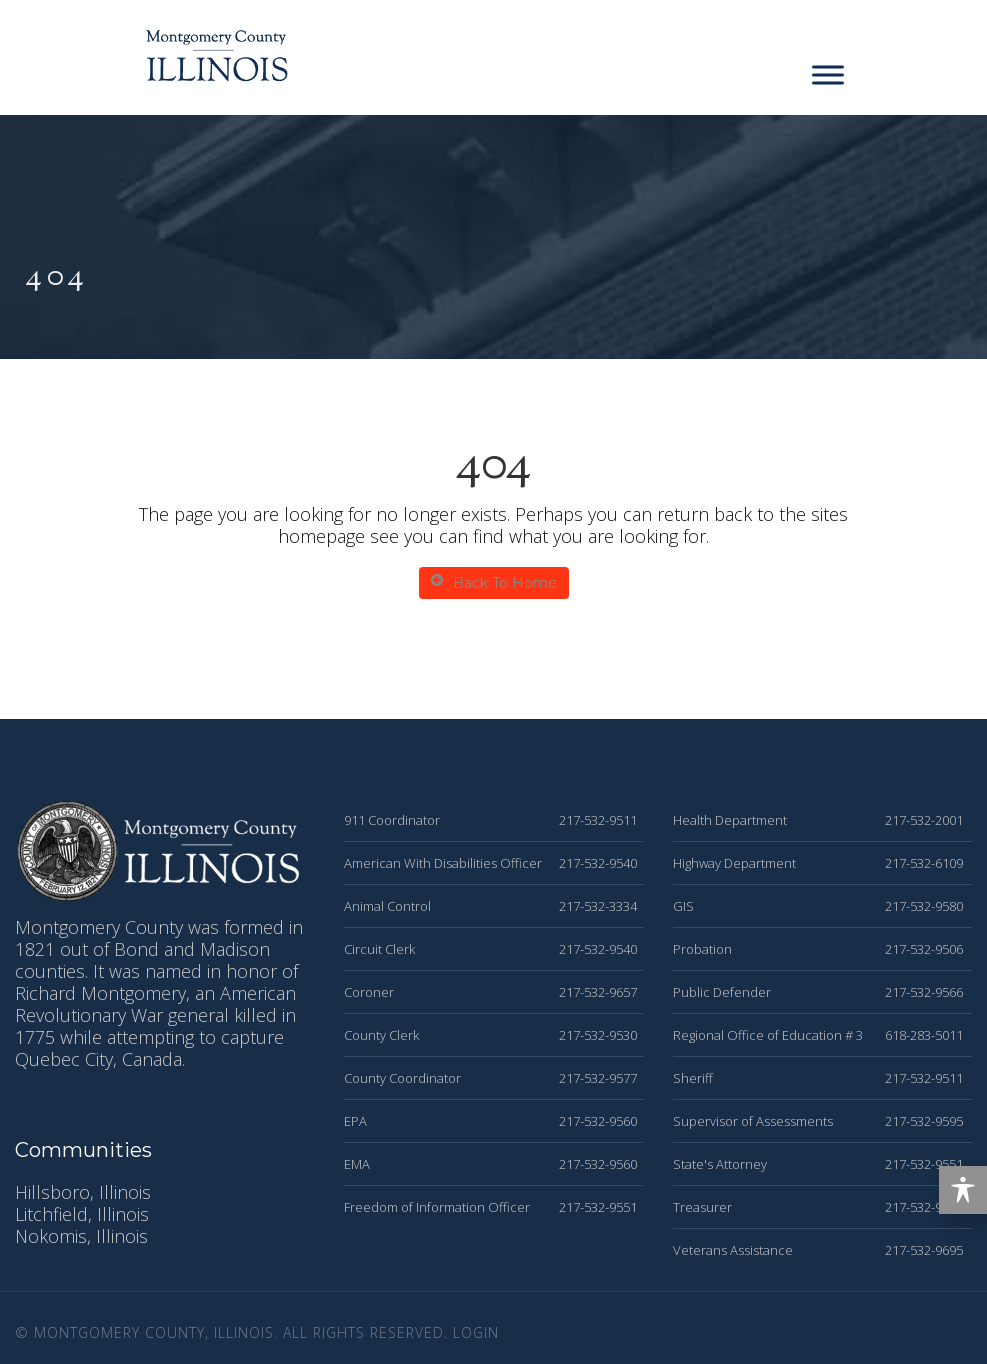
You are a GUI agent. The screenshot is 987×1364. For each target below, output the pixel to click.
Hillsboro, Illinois (83, 1192)
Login (476, 1332)
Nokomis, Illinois (81, 1236)
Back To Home (494, 582)
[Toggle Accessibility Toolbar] (963, 1190)
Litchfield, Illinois (82, 1214)
